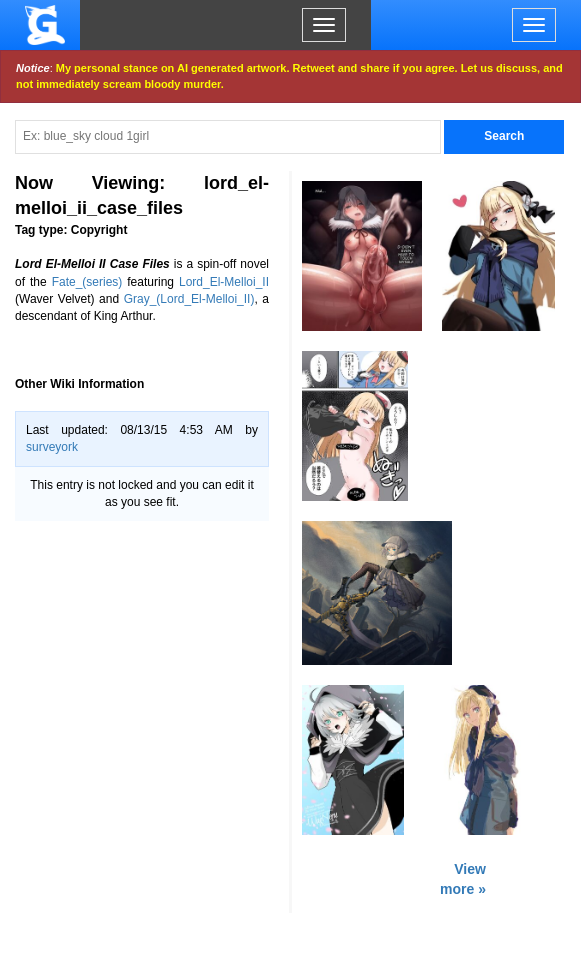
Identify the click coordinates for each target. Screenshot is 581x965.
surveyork (52, 447)
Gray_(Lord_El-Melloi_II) (189, 299)
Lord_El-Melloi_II (224, 282)
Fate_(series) (87, 282)
